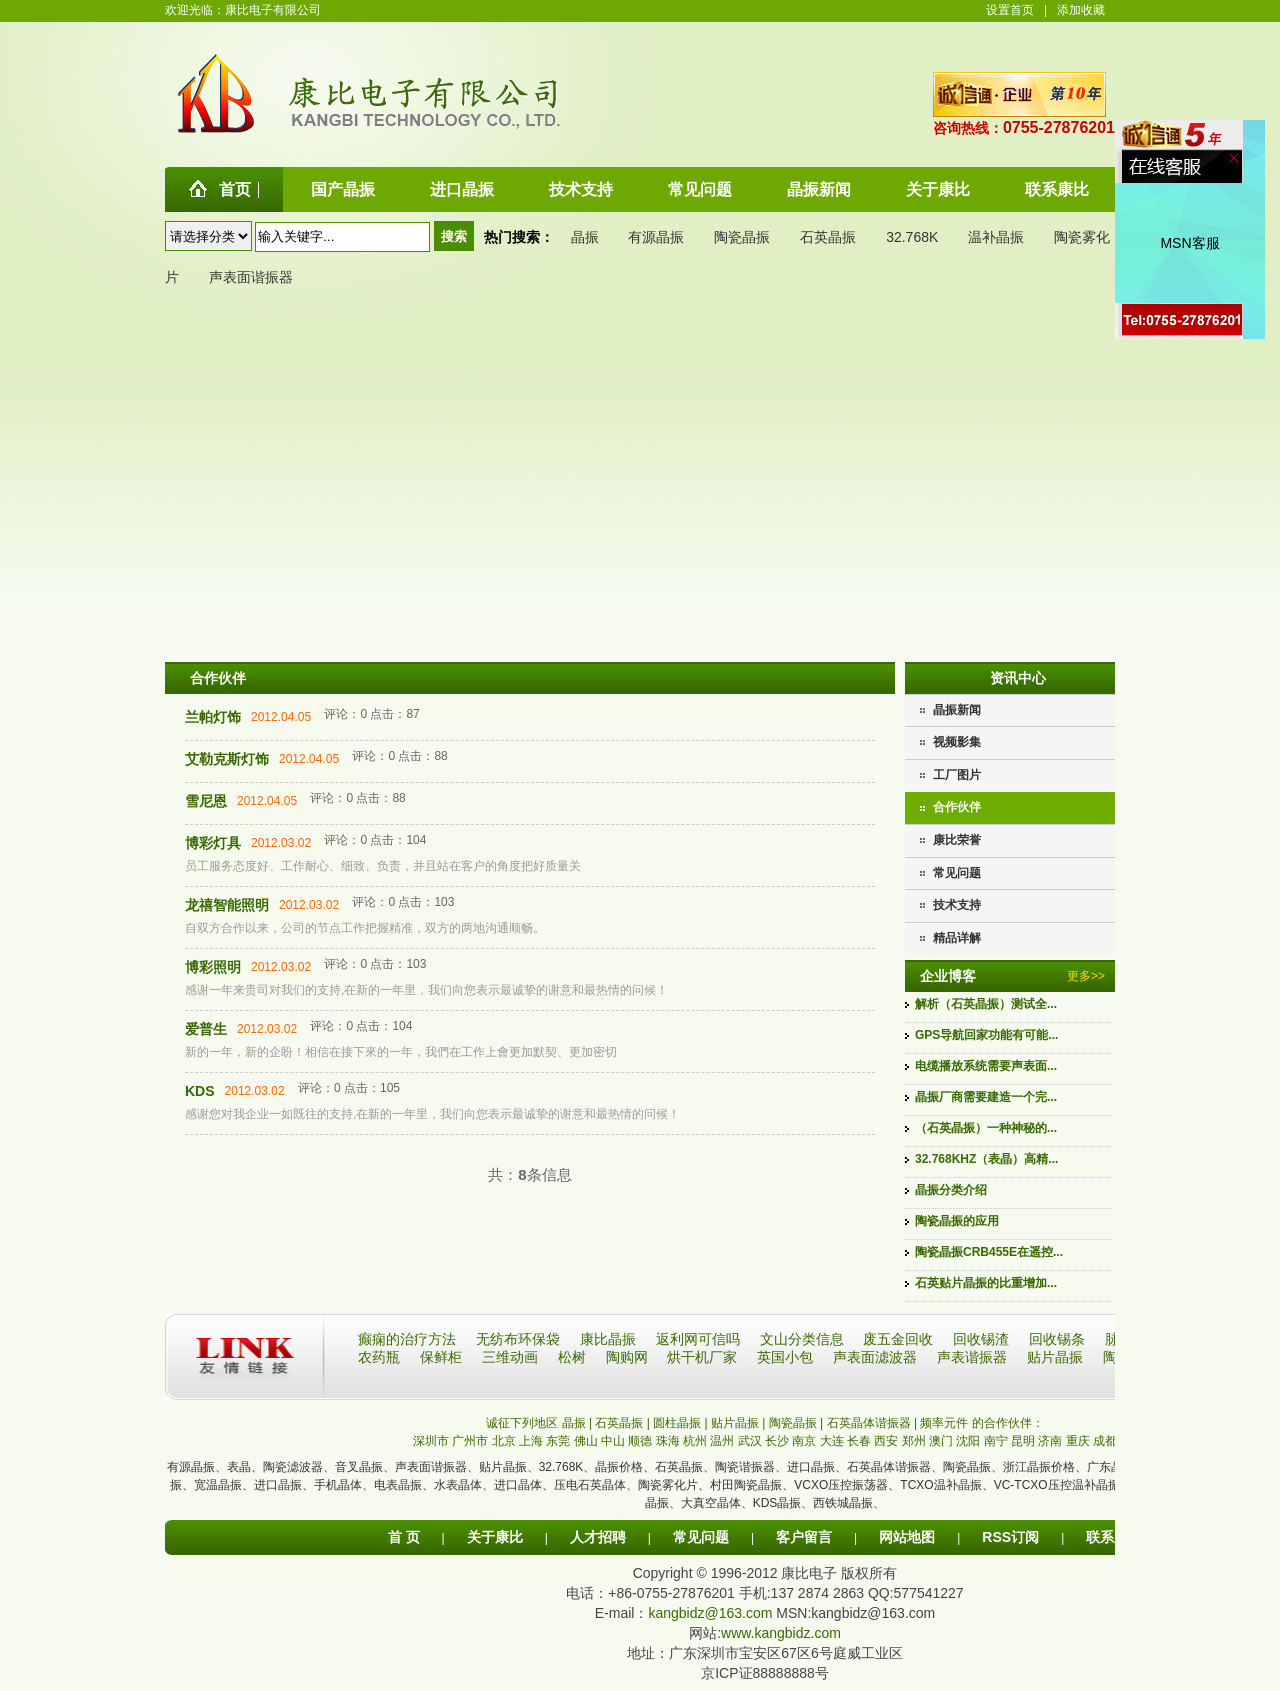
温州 (722, 1441)
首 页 (404, 1537)
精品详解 (957, 938)
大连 (832, 1441)
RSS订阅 (1010, 1537)
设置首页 (1010, 10)
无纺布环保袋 (520, 1339)
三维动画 (512, 1357)
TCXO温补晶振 (940, 1485)
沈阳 (968, 1441)
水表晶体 (458, 1485)
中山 (613, 1441)
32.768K (912, 237)
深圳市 (431, 1441)
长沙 (777, 1441)
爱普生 (206, 1029)
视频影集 (957, 742)
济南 (1050, 1441)
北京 (504, 1441)
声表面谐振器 (251, 277)
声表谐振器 (974, 1357)
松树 (574, 1357)
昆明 (1023, 1441)
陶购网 (629, 1357)
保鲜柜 (443, 1357)
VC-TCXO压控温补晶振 (1057, 1485)
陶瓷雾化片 (668, 1485)
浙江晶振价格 (1039, 1467)
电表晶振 (398, 1485)
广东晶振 (1111, 1467)
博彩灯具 (213, 843)
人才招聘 (598, 1537)
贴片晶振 (1057, 1357)
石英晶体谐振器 (889, 1467)
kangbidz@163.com (710, 1613)
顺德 (640, 1441)
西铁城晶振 (843, 1503)
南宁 (996, 1441)
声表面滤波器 (877, 1357)
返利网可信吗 (700, 1339)
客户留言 (804, 1537)
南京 (804, 1441)
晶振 (585, 237)
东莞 (558, 1441)
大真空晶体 (711, 1503)
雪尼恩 (206, 801)
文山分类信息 (804, 1339)
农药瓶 (381, 1357)
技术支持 (957, 905)
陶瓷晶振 (742, 237)
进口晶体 (518, 1485)
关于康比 (495, 1537)
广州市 (470, 1441)
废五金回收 (900, 1339)
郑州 (914, 1441)
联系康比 (1114, 1537)
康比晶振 (610, 1339)
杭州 (695, 1441)
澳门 (941, 1441)
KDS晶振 (777, 1503)
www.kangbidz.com (781, 1633)
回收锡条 (1059, 1339)
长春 (859, 1441)
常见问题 (957, 873)
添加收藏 (1081, 10)
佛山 (586, 1441)
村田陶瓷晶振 (746, 1485)
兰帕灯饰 (213, 717)
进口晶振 (811, 1467)
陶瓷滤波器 (293, 1467)
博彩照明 (213, 967)
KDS (200, 1091)
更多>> (1086, 976)
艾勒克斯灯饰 (227, 759)
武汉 (750, 1441)
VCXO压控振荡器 (841, 1485)
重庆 (1078, 1441)
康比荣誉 (957, 840)
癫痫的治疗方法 (409, 1339)
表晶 (239, 1467)
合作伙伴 (957, 807)
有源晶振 (656, 237)
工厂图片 (957, 775)
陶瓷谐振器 (745, 1467)
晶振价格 (619, 1467)
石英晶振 (828, 237)
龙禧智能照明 (227, 905)
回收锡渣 (983, 1339)
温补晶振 (996, 237)
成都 (1105, 1441)
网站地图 (907, 1537)
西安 (886, 1441)
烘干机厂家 (704, 1357)
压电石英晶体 (590, 1485)
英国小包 (787, 1357)
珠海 (668, 1441)
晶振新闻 (957, 710)
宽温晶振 (218, 1485)
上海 (531, 1441)
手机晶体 (338, 1485)
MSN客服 (1189, 243)
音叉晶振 (359, 1467)
